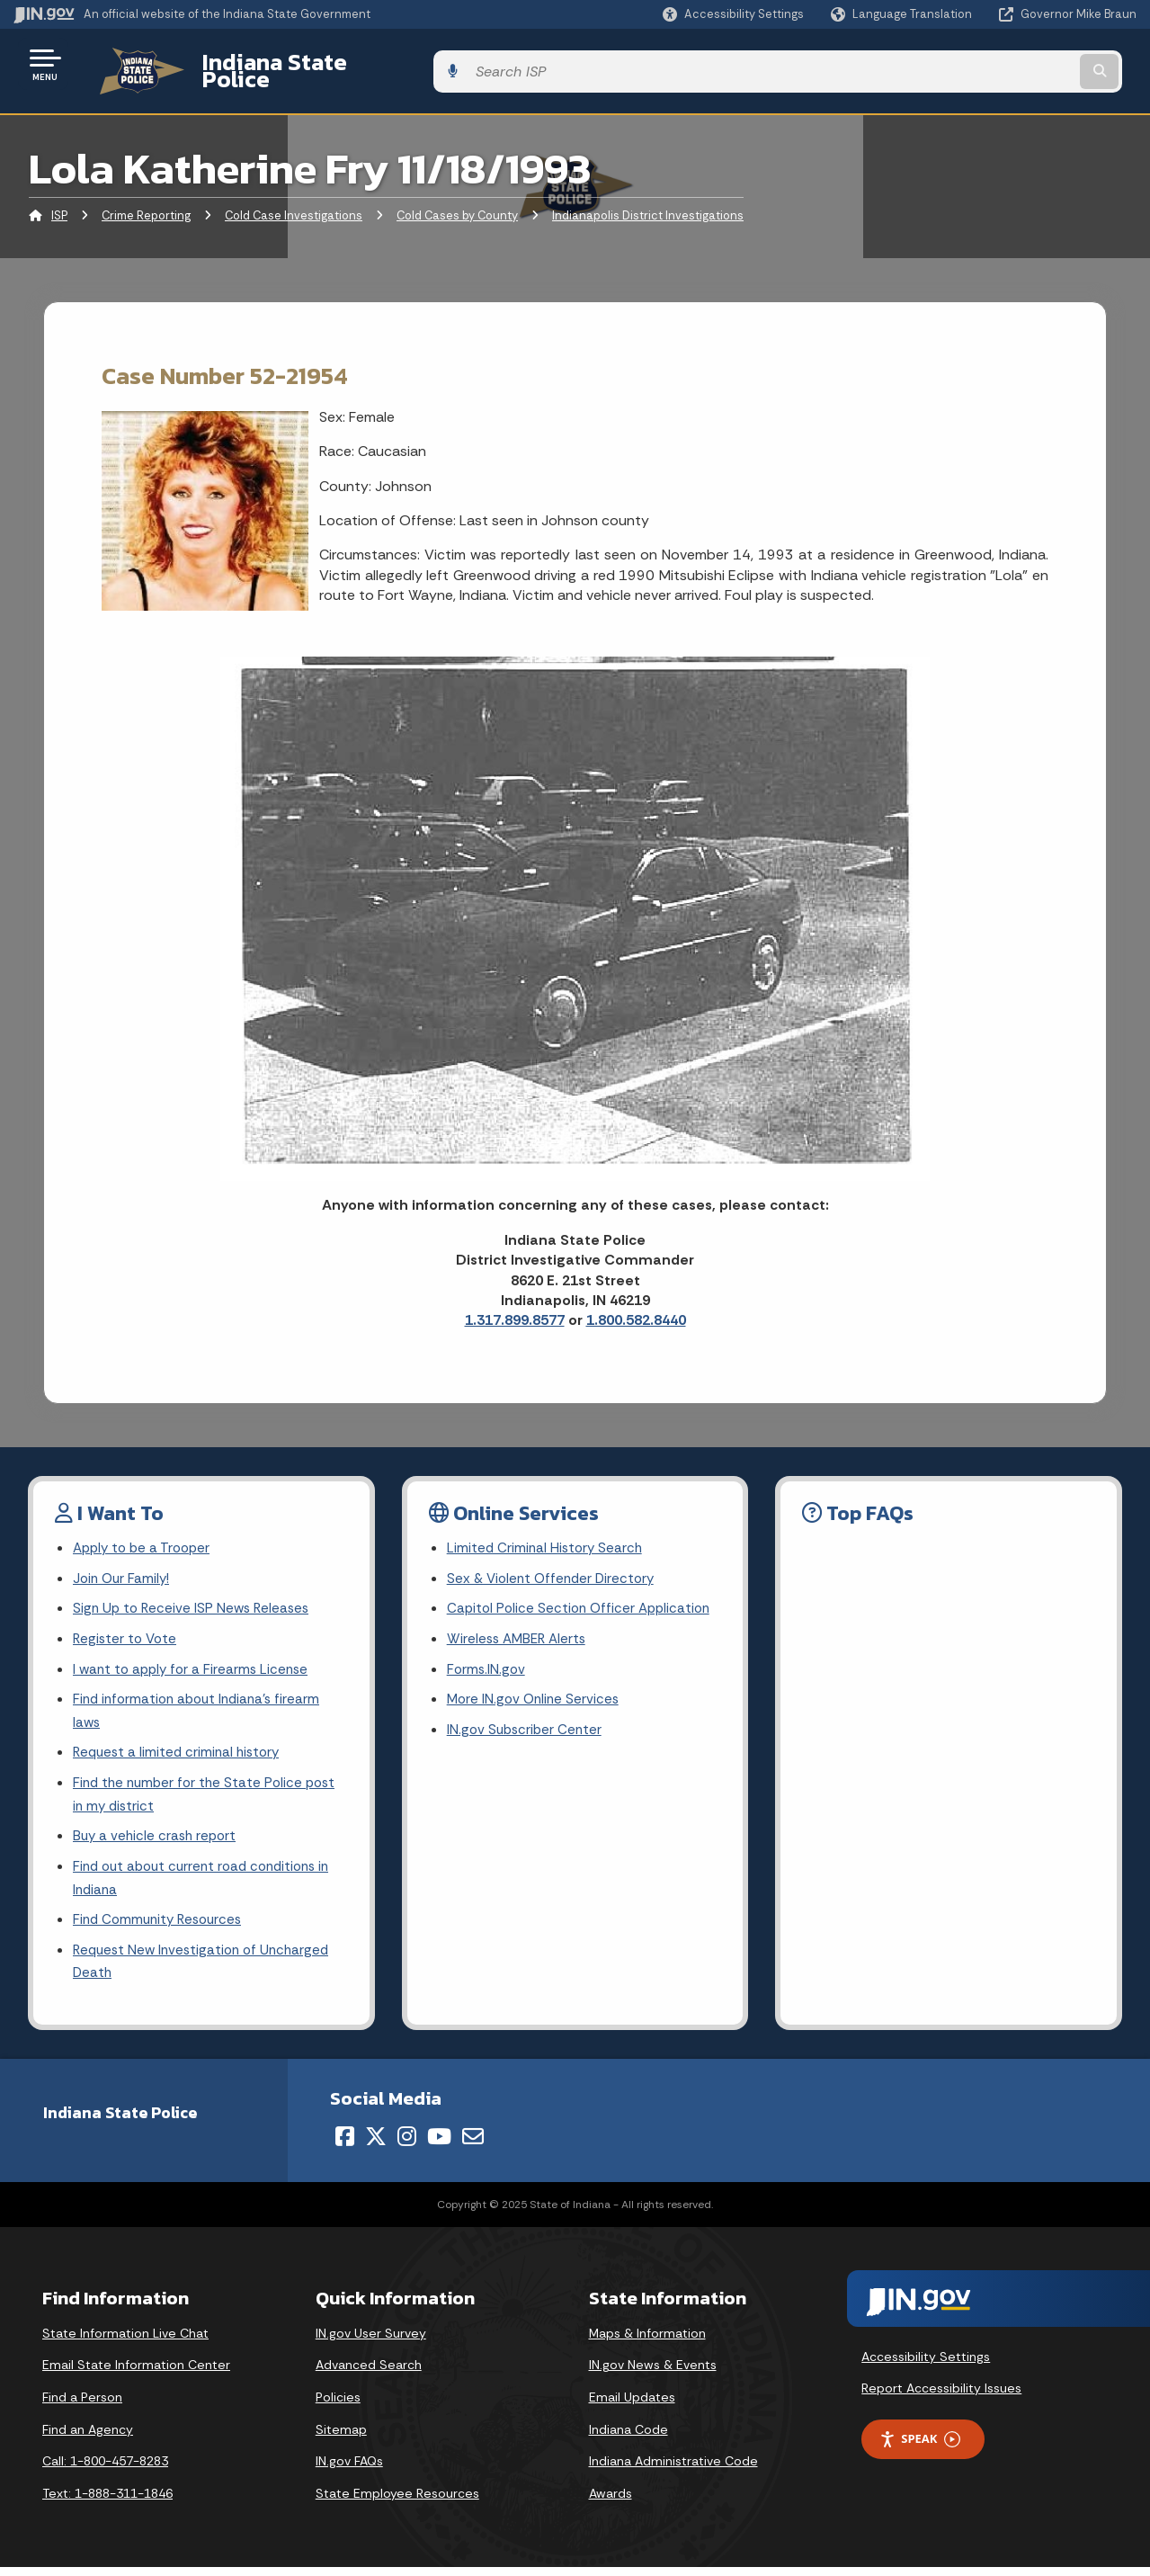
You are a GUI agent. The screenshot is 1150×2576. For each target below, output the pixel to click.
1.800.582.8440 (636, 1306)
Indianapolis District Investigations (648, 202)
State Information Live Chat (125, 2341)
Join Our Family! (123, 1567)
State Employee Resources (397, 2501)
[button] (733, 13)
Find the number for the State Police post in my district (209, 1793)
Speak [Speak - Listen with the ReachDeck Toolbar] (919, 2447)
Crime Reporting (146, 202)
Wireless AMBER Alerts (520, 1630)
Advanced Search (369, 2374)
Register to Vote (127, 1630)
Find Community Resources (162, 1925)
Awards (610, 2501)
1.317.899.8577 (515, 1306)
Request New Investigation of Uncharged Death (206, 1968)
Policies (338, 2406)
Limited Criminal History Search (547, 1535)
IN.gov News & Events (653, 2374)
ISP (59, 202)
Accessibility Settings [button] (925, 2365)
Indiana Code (628, 2437)
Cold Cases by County (457, 202)
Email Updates (632, 2406)
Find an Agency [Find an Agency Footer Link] (87, 2437)
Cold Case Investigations (293, 202)
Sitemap (341, 2437)
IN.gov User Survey (371, 2341)
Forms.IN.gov (487, 1661)
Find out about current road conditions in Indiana (208, 1881)
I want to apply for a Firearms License (194, 1661)
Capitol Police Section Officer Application (583, 1598)
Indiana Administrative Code (673, 2470)
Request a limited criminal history (180, 1749)
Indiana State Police (288, 64)
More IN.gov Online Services (536, 1694)
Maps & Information (647, 2341)
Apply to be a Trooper (145, 1535)
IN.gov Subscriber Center (527, 1725)
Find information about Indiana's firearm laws (202, 1706)
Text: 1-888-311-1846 (107, 2501)
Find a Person (82, 2406)
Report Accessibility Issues (941, 2397)
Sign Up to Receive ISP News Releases (194, 1598)
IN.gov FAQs (349, 2470)
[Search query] (1009, 64)
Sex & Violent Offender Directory (555, 1567)
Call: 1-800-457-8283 (105, 2470)
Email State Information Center (136, 2374)
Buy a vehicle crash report (157, 1838)
